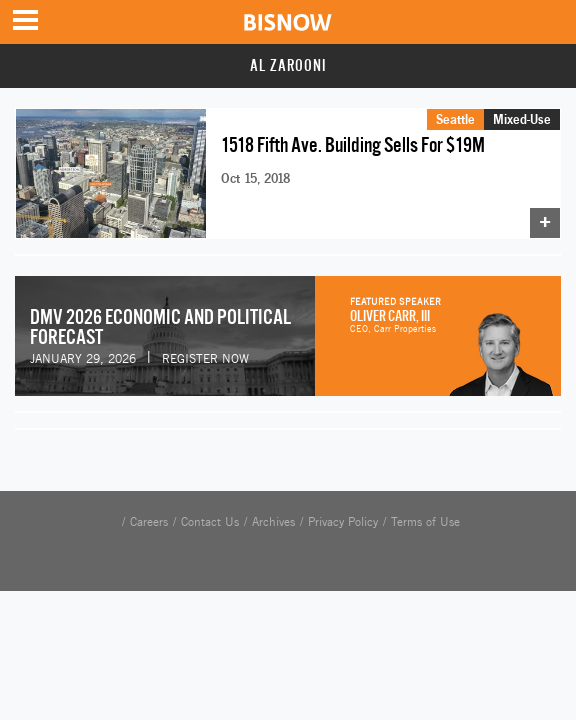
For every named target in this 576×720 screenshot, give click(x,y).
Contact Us (210, 522)
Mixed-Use (522, 119)
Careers (149, 522)
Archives (273, 522)
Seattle (455, 119)
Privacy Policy (343, 522)
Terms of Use (425, 522)
